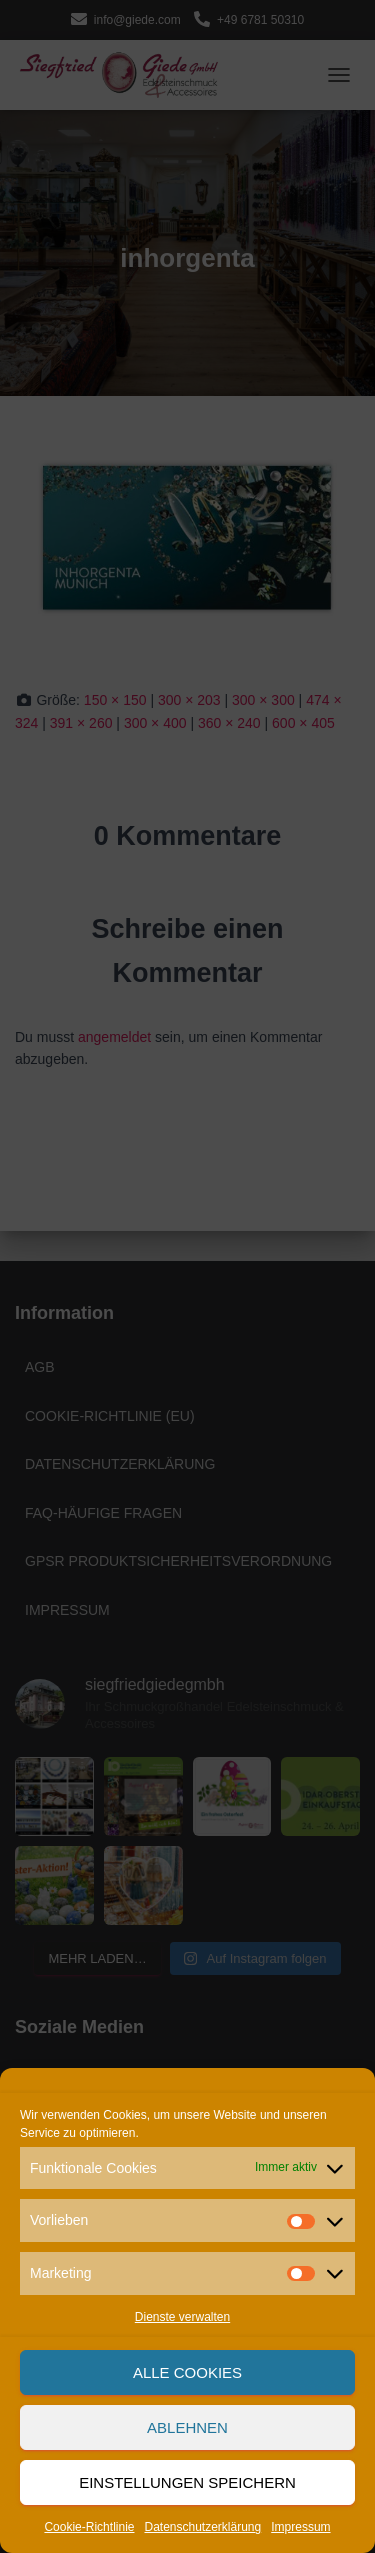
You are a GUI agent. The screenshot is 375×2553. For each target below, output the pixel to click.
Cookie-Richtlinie (89, 2527)
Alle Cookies (187, 2372)
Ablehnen (187, 2427)
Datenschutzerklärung (202, 2527)
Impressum (300, 2527)
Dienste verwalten (182, 2317)
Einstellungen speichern (187, 2482)
